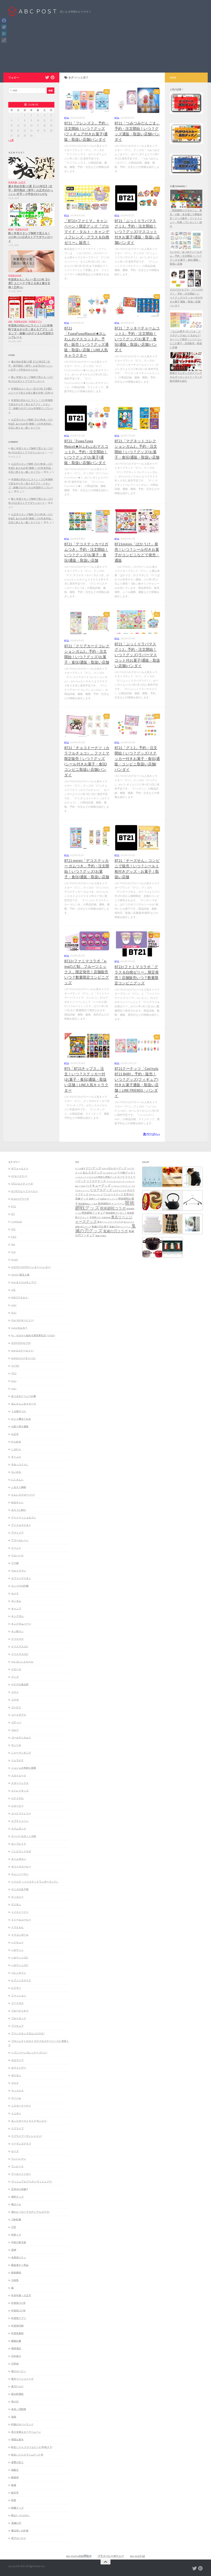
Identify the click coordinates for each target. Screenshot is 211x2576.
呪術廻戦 (16, 2272)
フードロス (17, 2003)
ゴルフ (15, 1730)
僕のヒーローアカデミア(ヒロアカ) (30, 2211)
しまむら (16, 1449)
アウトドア (17, 1532)
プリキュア (17, 2025)
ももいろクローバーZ (23, 1494)
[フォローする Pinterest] (52, 77)
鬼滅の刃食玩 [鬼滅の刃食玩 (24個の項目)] (100, 1236)
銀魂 (13, 2485)
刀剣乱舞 (16, 2219)
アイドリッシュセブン (23, 1517)
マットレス (17, 2090)
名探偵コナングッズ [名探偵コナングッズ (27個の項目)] (109, 1199)
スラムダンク (18, 1828)
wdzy (13, 1388)
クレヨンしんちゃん (22, 1661)
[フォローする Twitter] (47, 77)
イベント (16, 1547)
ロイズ (15, 2151)
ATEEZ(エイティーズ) (22, 1183)
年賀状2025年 (21, 229)
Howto (14, 1259)
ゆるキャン (17, 1502)
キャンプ (16, 1608)
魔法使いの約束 (20, 2530)
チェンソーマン (20, 1874)
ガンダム (16, 1601)
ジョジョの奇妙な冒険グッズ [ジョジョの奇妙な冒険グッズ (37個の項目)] (102, 1177)
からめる (16, 1441)
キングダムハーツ (21, 1623)
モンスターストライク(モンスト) (29, 2120)
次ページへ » (151, 1134)
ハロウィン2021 (19, 1957)
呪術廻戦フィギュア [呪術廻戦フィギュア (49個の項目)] (93, 1212)
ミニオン (16, 2113)
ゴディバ (16, 1722)
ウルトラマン (18, 1570)
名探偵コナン (18, 2257)
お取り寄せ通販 (20, 1426)
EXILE (13, 1236)
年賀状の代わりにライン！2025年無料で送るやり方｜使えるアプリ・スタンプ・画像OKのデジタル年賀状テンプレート (31, 331)
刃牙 (13, 2227)
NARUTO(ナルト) (19, 1297)
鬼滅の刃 (16, 2523)
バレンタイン (18, 1972)
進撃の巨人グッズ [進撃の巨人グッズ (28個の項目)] (83, 1226)
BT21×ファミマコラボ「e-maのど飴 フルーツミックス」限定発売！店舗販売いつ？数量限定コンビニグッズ (86, 972)
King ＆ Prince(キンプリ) (24, 1282)
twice (13, 1381)
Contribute (16, 1221)
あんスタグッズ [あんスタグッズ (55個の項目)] (92, 1172)
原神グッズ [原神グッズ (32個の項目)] (94, 1198)
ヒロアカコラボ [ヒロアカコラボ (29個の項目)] (119, 1190)
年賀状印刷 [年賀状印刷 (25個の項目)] (106, 1217)
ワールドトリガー (21, 2174)
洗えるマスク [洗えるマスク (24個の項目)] (128, 1222)
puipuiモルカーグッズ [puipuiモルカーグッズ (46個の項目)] (114, 1168)
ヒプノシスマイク (21, 1980)
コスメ (15, 1692)
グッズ (15, 1676)
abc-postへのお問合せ (79, 2556)
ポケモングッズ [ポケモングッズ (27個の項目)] (96, 1194)
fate (13, 1244)
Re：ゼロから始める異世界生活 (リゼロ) (33, 1335)
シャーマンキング (21, 1752)
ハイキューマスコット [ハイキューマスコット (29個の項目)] (121, 1186)
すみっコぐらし (20, 1464)
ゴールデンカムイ (21, 1737)
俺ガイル (16, 2204)
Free (13, 1252)
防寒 (13, 2500)
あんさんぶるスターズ (23, 1403)
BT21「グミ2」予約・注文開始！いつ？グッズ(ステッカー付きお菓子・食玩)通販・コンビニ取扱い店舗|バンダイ (137, 758)
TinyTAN (15, 1365)
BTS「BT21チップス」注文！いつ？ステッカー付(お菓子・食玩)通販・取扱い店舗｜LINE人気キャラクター (86, 1079)
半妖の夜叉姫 (18, 2242)
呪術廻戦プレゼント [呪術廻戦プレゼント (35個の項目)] (116, 1213)
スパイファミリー (21, 1813)
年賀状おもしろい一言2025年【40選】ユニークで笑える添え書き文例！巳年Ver (29, 283)
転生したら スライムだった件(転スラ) (32, 2447)
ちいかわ (16, 1472)
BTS (13, 1214)
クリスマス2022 (19, 1654)
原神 (13, 2249)
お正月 (15, 1434)
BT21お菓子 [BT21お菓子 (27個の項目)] (80, 1168)
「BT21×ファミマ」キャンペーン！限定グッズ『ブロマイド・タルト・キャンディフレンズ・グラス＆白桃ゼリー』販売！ (86, 231)
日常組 (15, 2363)
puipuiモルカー (19, 1327)
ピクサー (16, 1987)
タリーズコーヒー (21, 1866)
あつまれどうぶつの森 (23, 1396)
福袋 (13, 2416)
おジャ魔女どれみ (21, 1418)
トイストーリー (20, 1912)
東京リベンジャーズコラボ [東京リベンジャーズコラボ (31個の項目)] (110, 1222)
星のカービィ (18, 2371)
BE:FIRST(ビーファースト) (24, 1191)
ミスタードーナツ (21, 2105)
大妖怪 (15, 2280)
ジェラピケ (17, 1760)
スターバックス (20, 1783)
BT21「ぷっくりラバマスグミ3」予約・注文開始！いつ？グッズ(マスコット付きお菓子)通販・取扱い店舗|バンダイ (137, 231)
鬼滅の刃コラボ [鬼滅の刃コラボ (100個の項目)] (115, 1231)
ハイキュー (17, 1942)
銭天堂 (15, 2492)
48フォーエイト (19, 1168)
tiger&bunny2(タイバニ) (23, 1358)
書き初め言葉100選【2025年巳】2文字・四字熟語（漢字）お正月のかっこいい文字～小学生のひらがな (30, 190)
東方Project (17, 2386)
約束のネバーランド (22, 2424)
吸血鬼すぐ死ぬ (20, 2265)
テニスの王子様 (20, 1889)
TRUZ (13, 1373)
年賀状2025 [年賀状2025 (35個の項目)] (95, 1217)
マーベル (16, 2098)
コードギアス (18, 1714)
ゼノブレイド (18, 1843)
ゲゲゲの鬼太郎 (20, 1684)
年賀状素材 (17, 2333)
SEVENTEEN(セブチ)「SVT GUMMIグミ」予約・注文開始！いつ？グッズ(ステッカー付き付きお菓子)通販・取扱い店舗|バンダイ (186, 297)
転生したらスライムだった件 (27, 2454)
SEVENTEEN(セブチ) (21, 1343)
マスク (15, 2082)
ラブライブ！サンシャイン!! (26, 2136)
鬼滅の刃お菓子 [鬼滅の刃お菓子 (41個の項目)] (100, 1226)
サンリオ (16, 1745)
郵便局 (15, 2477)
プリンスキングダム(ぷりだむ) (28, 2033)
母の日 (15, 2401)
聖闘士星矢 (17, 2439)
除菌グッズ (17, 2507)
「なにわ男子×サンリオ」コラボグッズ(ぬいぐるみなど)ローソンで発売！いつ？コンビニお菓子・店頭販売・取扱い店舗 (186, 339)
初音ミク (16, 2234)
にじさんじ (17, 1479)
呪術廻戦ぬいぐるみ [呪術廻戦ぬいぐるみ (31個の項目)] (88, 1203)
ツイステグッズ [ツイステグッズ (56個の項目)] (96, 1181)
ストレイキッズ (20, 1790)
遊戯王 (15, 2469)
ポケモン (16, 2075)
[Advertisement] (105, 48)
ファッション (18, 1995)
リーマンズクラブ (21, 2143)
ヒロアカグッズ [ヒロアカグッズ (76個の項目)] (101, 1190)
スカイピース (18, 1775)
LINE (10, 321)
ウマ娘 (15, 1563)
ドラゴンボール (20, 1934)
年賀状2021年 (18, 2303)
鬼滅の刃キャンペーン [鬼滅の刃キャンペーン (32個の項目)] (120, 1226)
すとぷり (16, 1456)
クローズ (16, 1669)
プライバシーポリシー (111, 2556)
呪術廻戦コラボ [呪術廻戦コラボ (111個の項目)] (113, 1208)
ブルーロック (18, 2018)
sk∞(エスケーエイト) (22, 1350)
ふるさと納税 (18, 1487)
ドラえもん (17, 1927)
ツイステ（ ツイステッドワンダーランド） (35, 1881)
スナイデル (17, 1798)
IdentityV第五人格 (20, 1274)
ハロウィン (17, 1950)
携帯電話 (16, 2348)
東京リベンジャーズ (22, 2378)
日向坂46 (16, 2356)
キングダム (17, 1616)
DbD (13, 1229)
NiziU (13, 1312)
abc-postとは (137, 2556)
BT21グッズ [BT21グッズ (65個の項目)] (93, 1168)
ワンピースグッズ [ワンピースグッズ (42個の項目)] (113, 1194)
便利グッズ (17, 2196)
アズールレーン (20, 1540)
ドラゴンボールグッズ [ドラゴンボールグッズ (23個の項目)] (115, 1181)
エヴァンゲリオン (21, 1578)
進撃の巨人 (17, 2462)
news (10, 229)
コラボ (15, 1699)
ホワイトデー (18, 2067)
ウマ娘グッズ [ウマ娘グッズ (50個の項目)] (125, 1172)
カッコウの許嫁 (20, 1585)
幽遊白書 (16, 2340)
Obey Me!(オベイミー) (22, 1320)
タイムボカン (18, 1858)
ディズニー (17, 1896)
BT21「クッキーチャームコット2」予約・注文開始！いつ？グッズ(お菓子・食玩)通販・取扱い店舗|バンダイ (137, 339)
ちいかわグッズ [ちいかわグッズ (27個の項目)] (110, 1173)
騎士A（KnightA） (20, 2515)
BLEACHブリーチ (20, 1198)
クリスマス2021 (19, 1646)
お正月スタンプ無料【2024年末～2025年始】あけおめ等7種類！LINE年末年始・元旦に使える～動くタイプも (30, 423)
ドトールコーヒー (21, 1919)
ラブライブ (17, 2128)
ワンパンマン (18, 2158)
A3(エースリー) (19, 1176)
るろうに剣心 (18, 1509)
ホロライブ (17, 2060)
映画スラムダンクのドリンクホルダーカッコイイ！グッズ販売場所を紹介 (186, 376)
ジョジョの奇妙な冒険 (23, 1767)
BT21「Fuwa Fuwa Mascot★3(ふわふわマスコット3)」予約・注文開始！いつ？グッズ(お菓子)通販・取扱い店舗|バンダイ (86, 452)
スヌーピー (17, 1805)
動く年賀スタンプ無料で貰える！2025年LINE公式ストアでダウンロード (30, 237)
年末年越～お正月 (16, 182)
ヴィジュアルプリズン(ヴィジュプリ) (31, 2181)
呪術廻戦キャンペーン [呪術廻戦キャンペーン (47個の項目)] (111, 1203)
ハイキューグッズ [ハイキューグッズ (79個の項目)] (98, 1186)
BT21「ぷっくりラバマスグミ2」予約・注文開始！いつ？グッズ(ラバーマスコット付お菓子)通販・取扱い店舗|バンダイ (137, 655)
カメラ (15, 1593)
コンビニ (16, 1707)
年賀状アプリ (35, 321)
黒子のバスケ (18, 2538)
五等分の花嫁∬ (19, 2189)
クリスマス (17, 1638)
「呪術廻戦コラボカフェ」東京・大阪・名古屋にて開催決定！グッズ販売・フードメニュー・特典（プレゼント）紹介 (186, 218)
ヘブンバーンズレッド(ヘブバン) (29, 2052)
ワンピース (17, 2166)
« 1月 (11, 140)
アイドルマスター (21, 1525)
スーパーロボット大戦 (23, 1836)
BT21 (66, 117)
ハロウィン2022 (19, 1965)
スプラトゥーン (20, 1821)
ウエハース (17, 1555)
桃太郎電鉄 (17, 2394)
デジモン (16, 1904)
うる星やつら (18, 1411)
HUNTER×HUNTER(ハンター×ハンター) (31, 1267)
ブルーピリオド (20, 2010)
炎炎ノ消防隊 (18, 2409)
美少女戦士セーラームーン (26, 2431)
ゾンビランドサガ (21, 1851)
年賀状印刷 (17, 2325)
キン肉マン (17, 1631)
